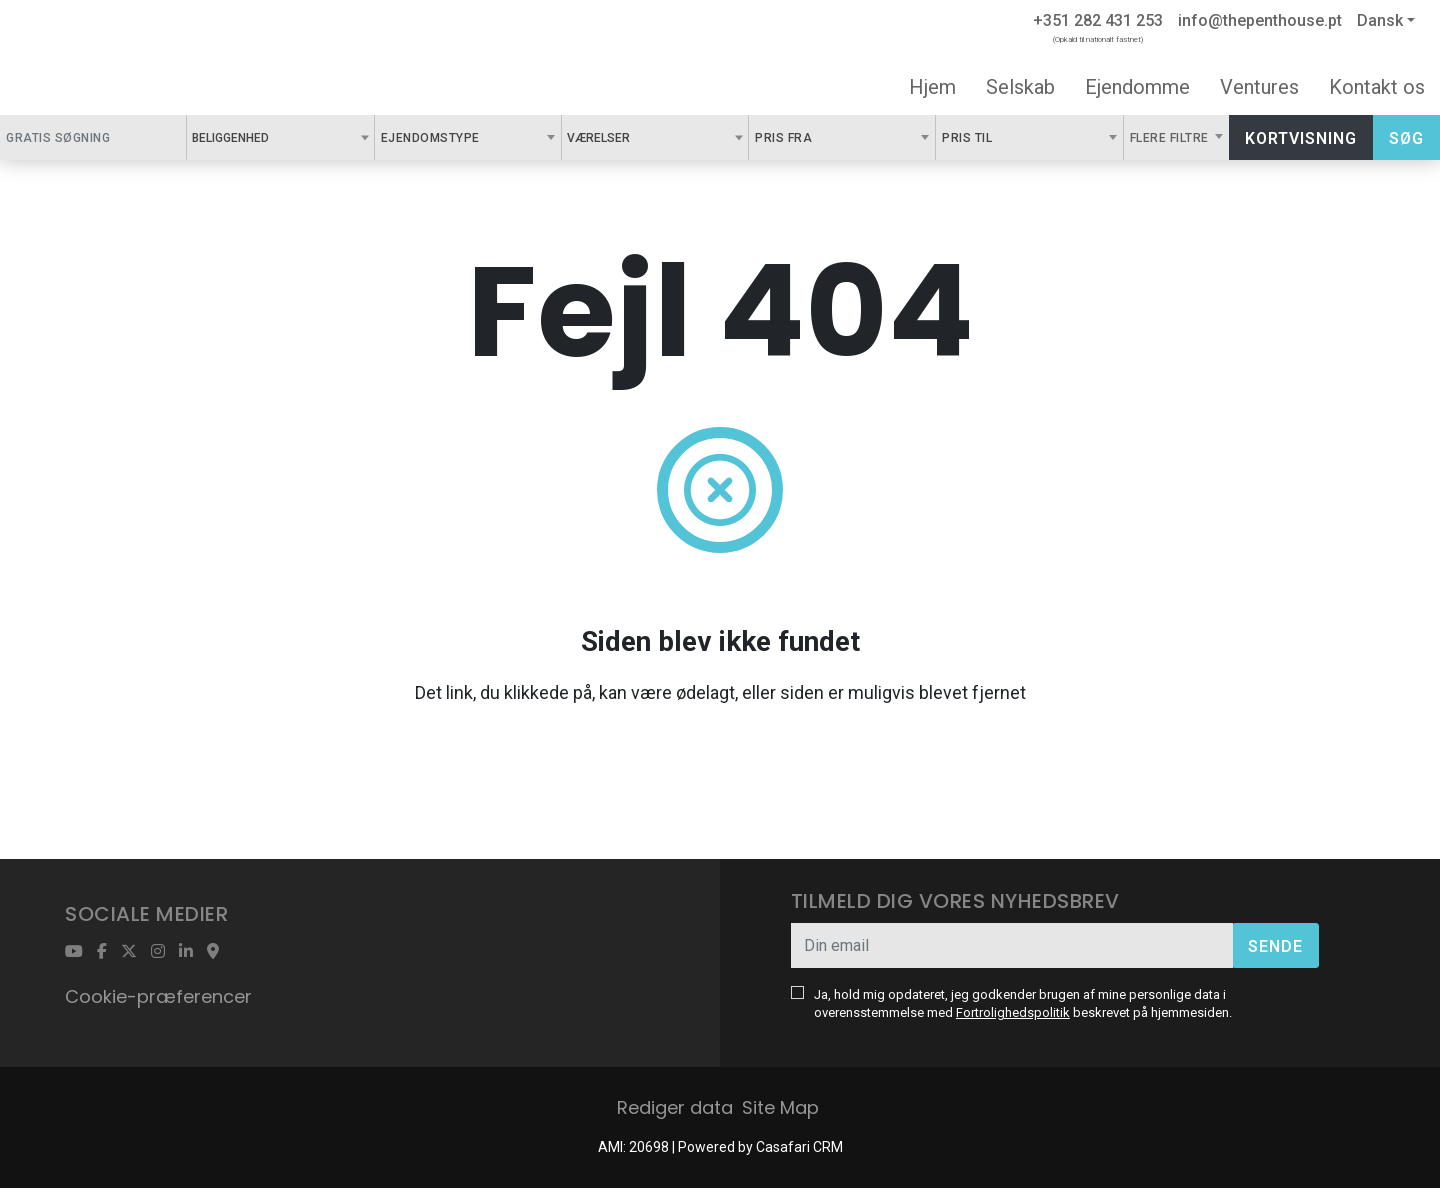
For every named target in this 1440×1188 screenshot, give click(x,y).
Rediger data (675, 1107)
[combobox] (280, 137)
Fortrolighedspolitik (1013, 1012)
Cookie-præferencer (158, 996)
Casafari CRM (799, 1147)
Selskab (1020, 87)
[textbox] (280, 137)
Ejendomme (1137, 87)
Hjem (932, 87)
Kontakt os (1377, 87)
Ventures (1259, 87)
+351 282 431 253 (1098, 20)
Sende (1275, 946)
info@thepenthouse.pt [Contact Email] (1260, 20)
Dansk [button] (1380, 20)
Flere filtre (1171, 138)
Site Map (780, 1107)
